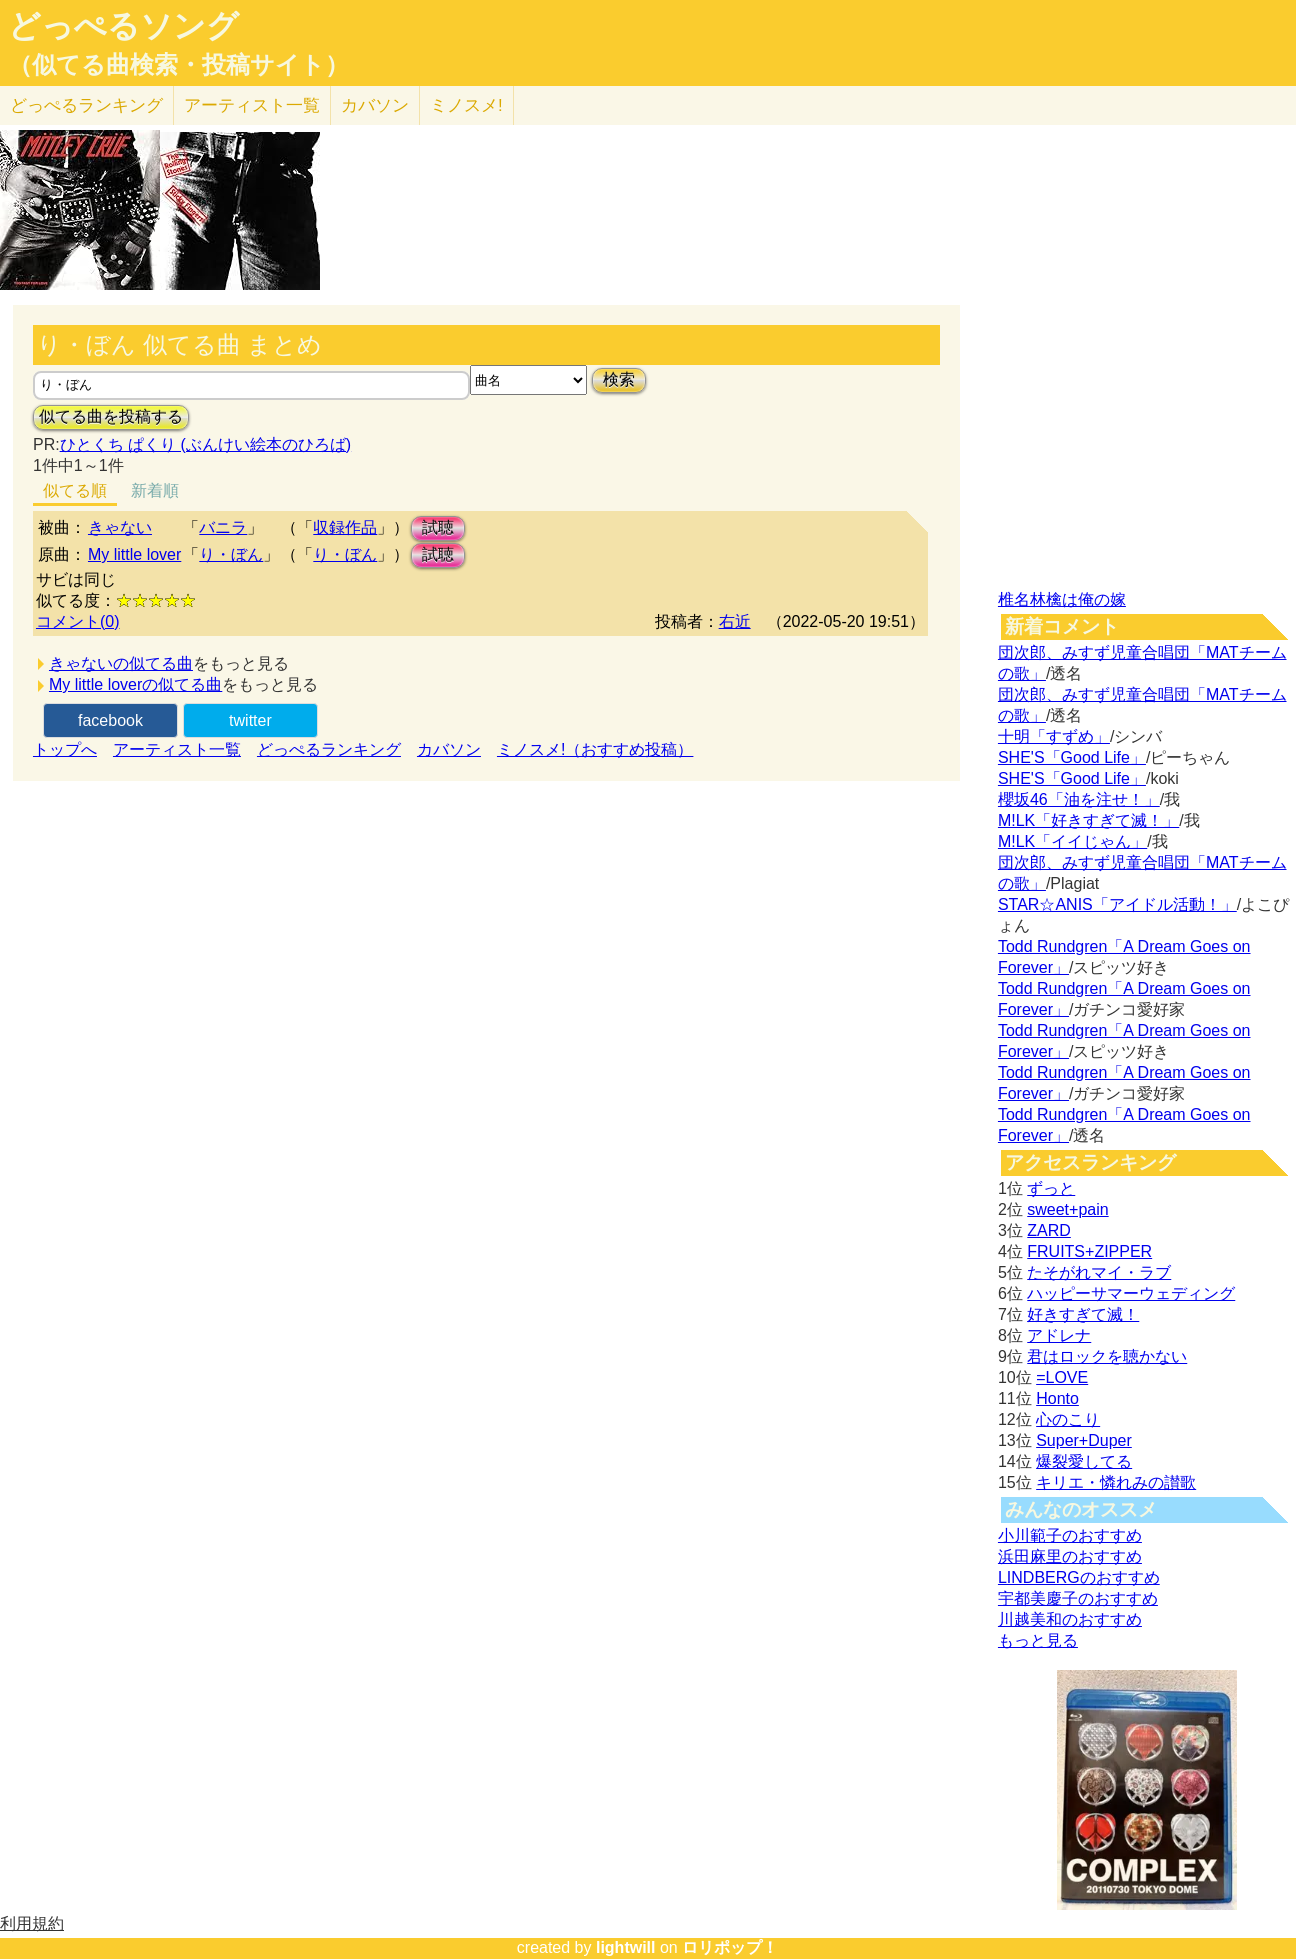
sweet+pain (1067, 1209)
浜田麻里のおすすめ (1070, 1556)
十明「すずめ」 (1054, 736)
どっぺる (86, 105)
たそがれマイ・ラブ (1099, 1272)
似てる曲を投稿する (111, 416)
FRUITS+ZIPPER (1089, 1251)
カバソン (375, 105)
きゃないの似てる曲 (121, 663)
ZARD (1049, 1230)
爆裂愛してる (1084, 1461)
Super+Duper (1084, 1440)
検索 (619, 379)
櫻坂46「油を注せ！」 (1079, 799)
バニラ (223, 527)
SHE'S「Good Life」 (1072, 757)
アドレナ (1059, 1335)
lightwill (626, 1947)
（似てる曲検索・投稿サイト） (178, 65)
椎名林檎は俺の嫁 (1062, 599)
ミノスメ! (466, 105)
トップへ (65, 749)
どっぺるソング (123, 26)
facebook (110, 720)
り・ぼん (231, 554)
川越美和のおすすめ (1070, 1619)
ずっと (1051, 1188)
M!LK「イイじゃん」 (1072, 841)
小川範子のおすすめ (1070, 1535)
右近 (735, 621)
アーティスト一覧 (177, 749)
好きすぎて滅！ (1083, 1314)
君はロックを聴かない (1107, 1356)
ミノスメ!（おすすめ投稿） (595, 749)
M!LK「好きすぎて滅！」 (1088, 820)
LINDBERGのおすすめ (1079, 1577)
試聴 (438, 527)
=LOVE (1062, 1377)
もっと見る (1038, 1640)
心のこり (1068, 1419)
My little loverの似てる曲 (135, 684)
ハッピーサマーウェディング (1131, 1293)
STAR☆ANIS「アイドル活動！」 (1117, 904)
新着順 (155, 490)
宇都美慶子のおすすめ (1078, 1598)
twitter (250, 720)
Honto (1057, 1398)
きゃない (120, 527)
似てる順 (75, 490)
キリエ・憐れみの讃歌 (1116, 1482)
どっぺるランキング (329, 749)
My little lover (134, 554)
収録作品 (345, 527)
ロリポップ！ (730, 1947)
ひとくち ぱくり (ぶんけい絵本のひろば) (206, 444)
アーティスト (252, 105)
